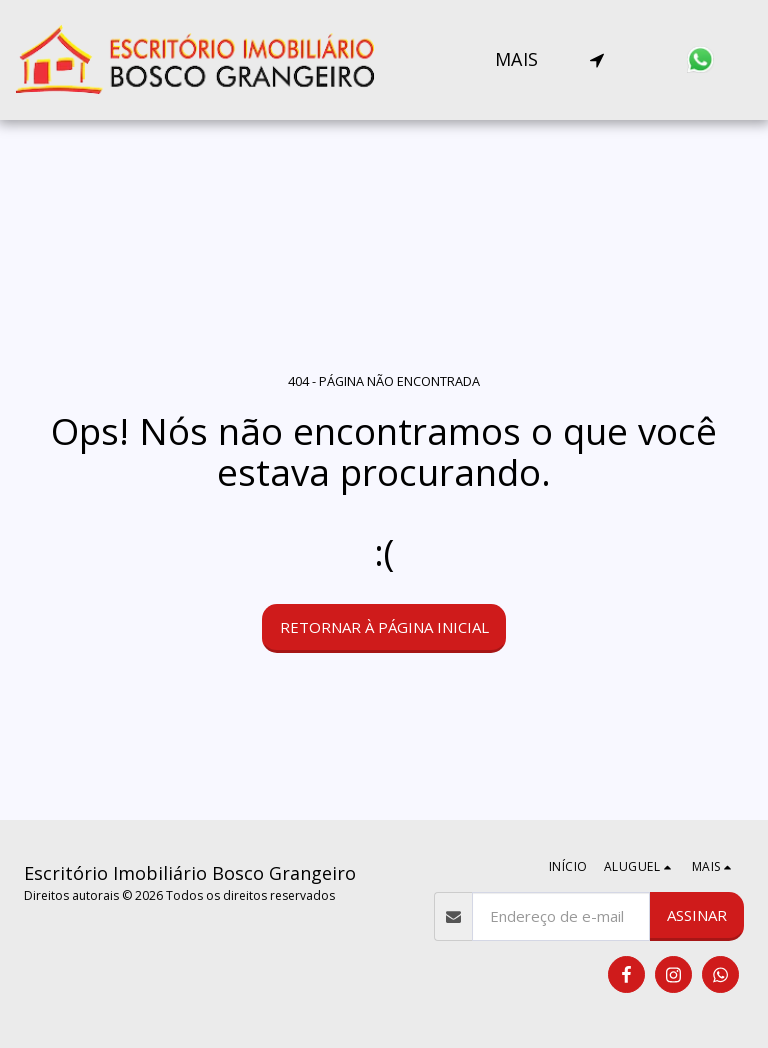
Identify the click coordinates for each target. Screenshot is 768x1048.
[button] (597, 60)
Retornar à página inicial (384, 627)
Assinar (697, 915)
